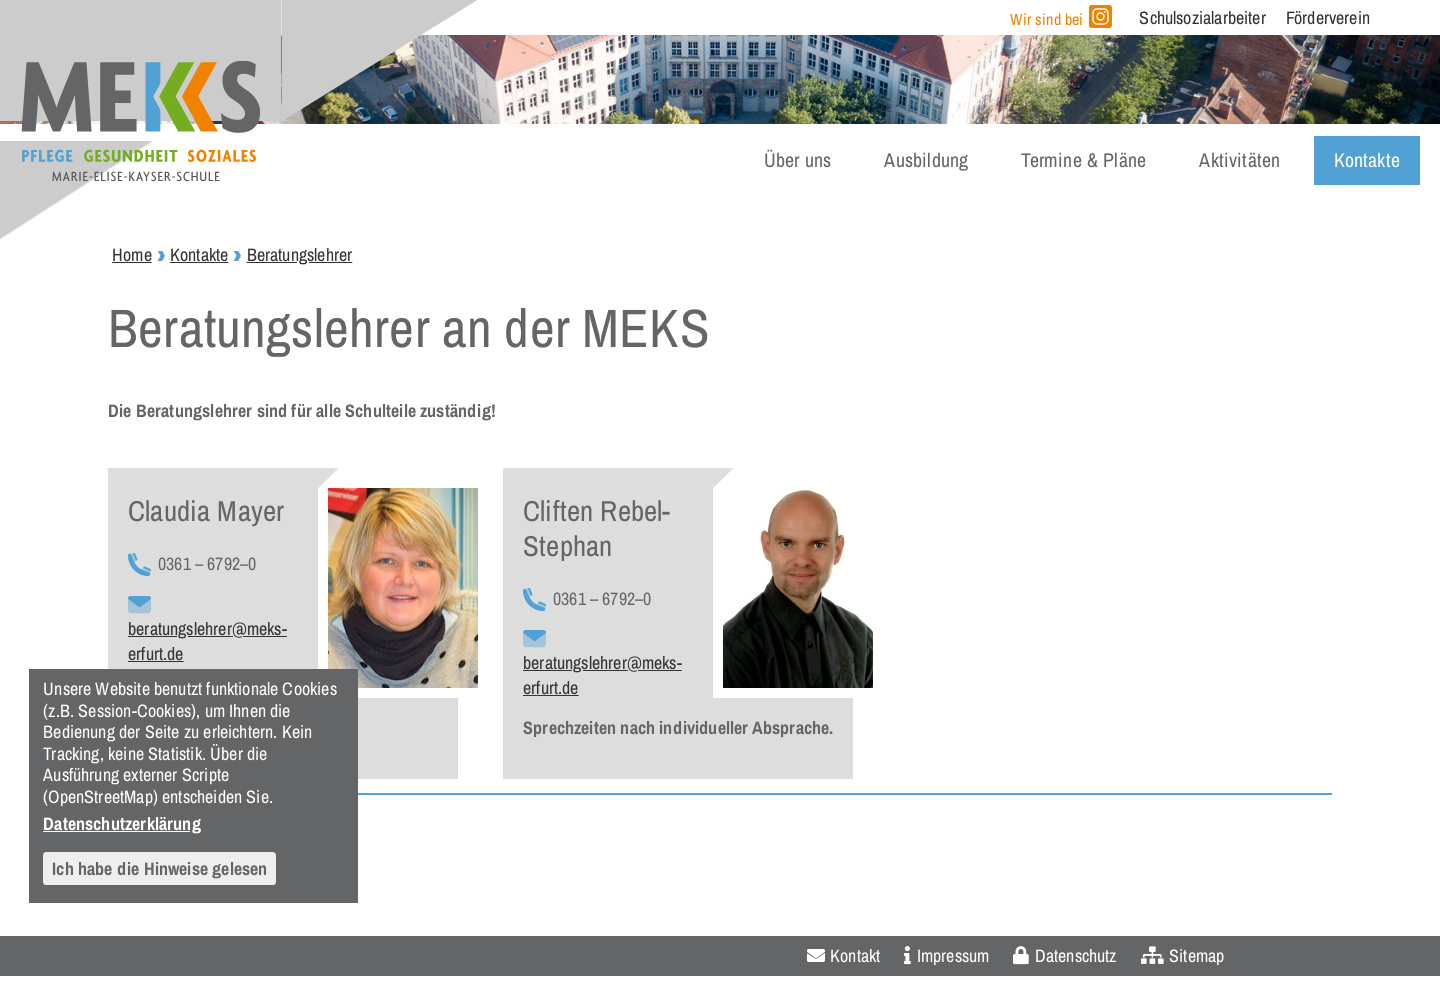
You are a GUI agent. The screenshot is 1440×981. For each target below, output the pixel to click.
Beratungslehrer (300, 254)
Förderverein (1328, 17)
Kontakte (1367, 160)
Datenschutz (1076, 955)
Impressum (953, 955)
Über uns (797, 160)
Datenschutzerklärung (122, 823)
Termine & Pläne (1083, 160)
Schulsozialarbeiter (1202, 17)
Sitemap (1196, 955)
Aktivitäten (1239, 160)
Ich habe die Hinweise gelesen (159, 868)
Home (132, 254)
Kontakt (855, 955)
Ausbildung (926, 160)
